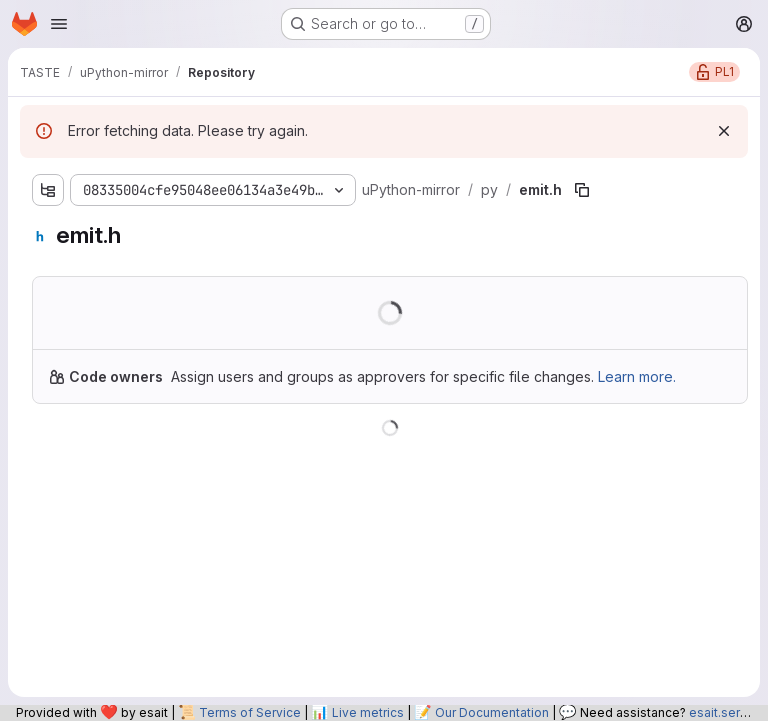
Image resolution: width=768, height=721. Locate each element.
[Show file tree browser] (48, 190)
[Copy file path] (582, 190)
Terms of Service (250, 712)
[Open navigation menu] (59, 24)
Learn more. (637, 376)
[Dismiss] (724, 131)
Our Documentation (492, 712)
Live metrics (368, 712)
